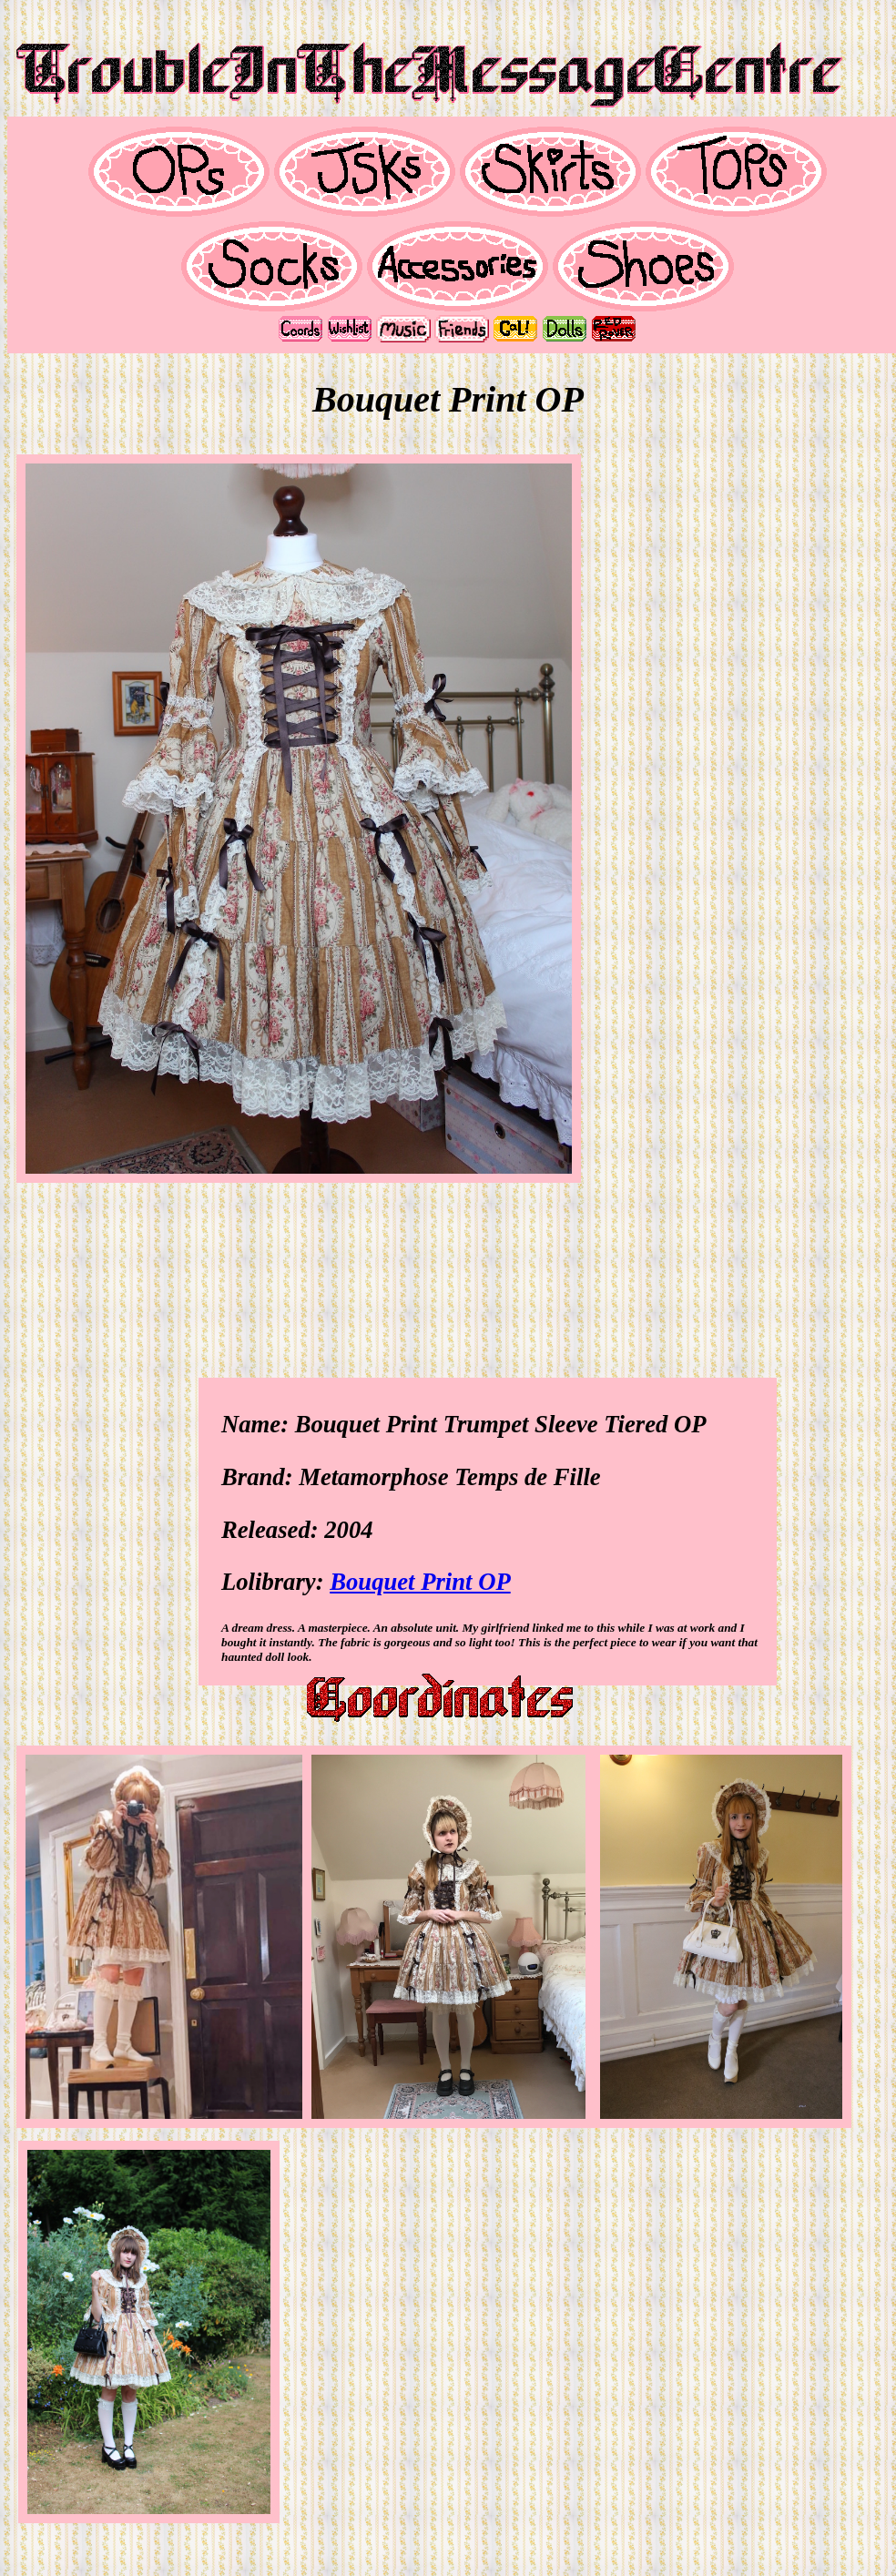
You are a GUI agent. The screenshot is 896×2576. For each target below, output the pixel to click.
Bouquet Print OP (420, 1581)
